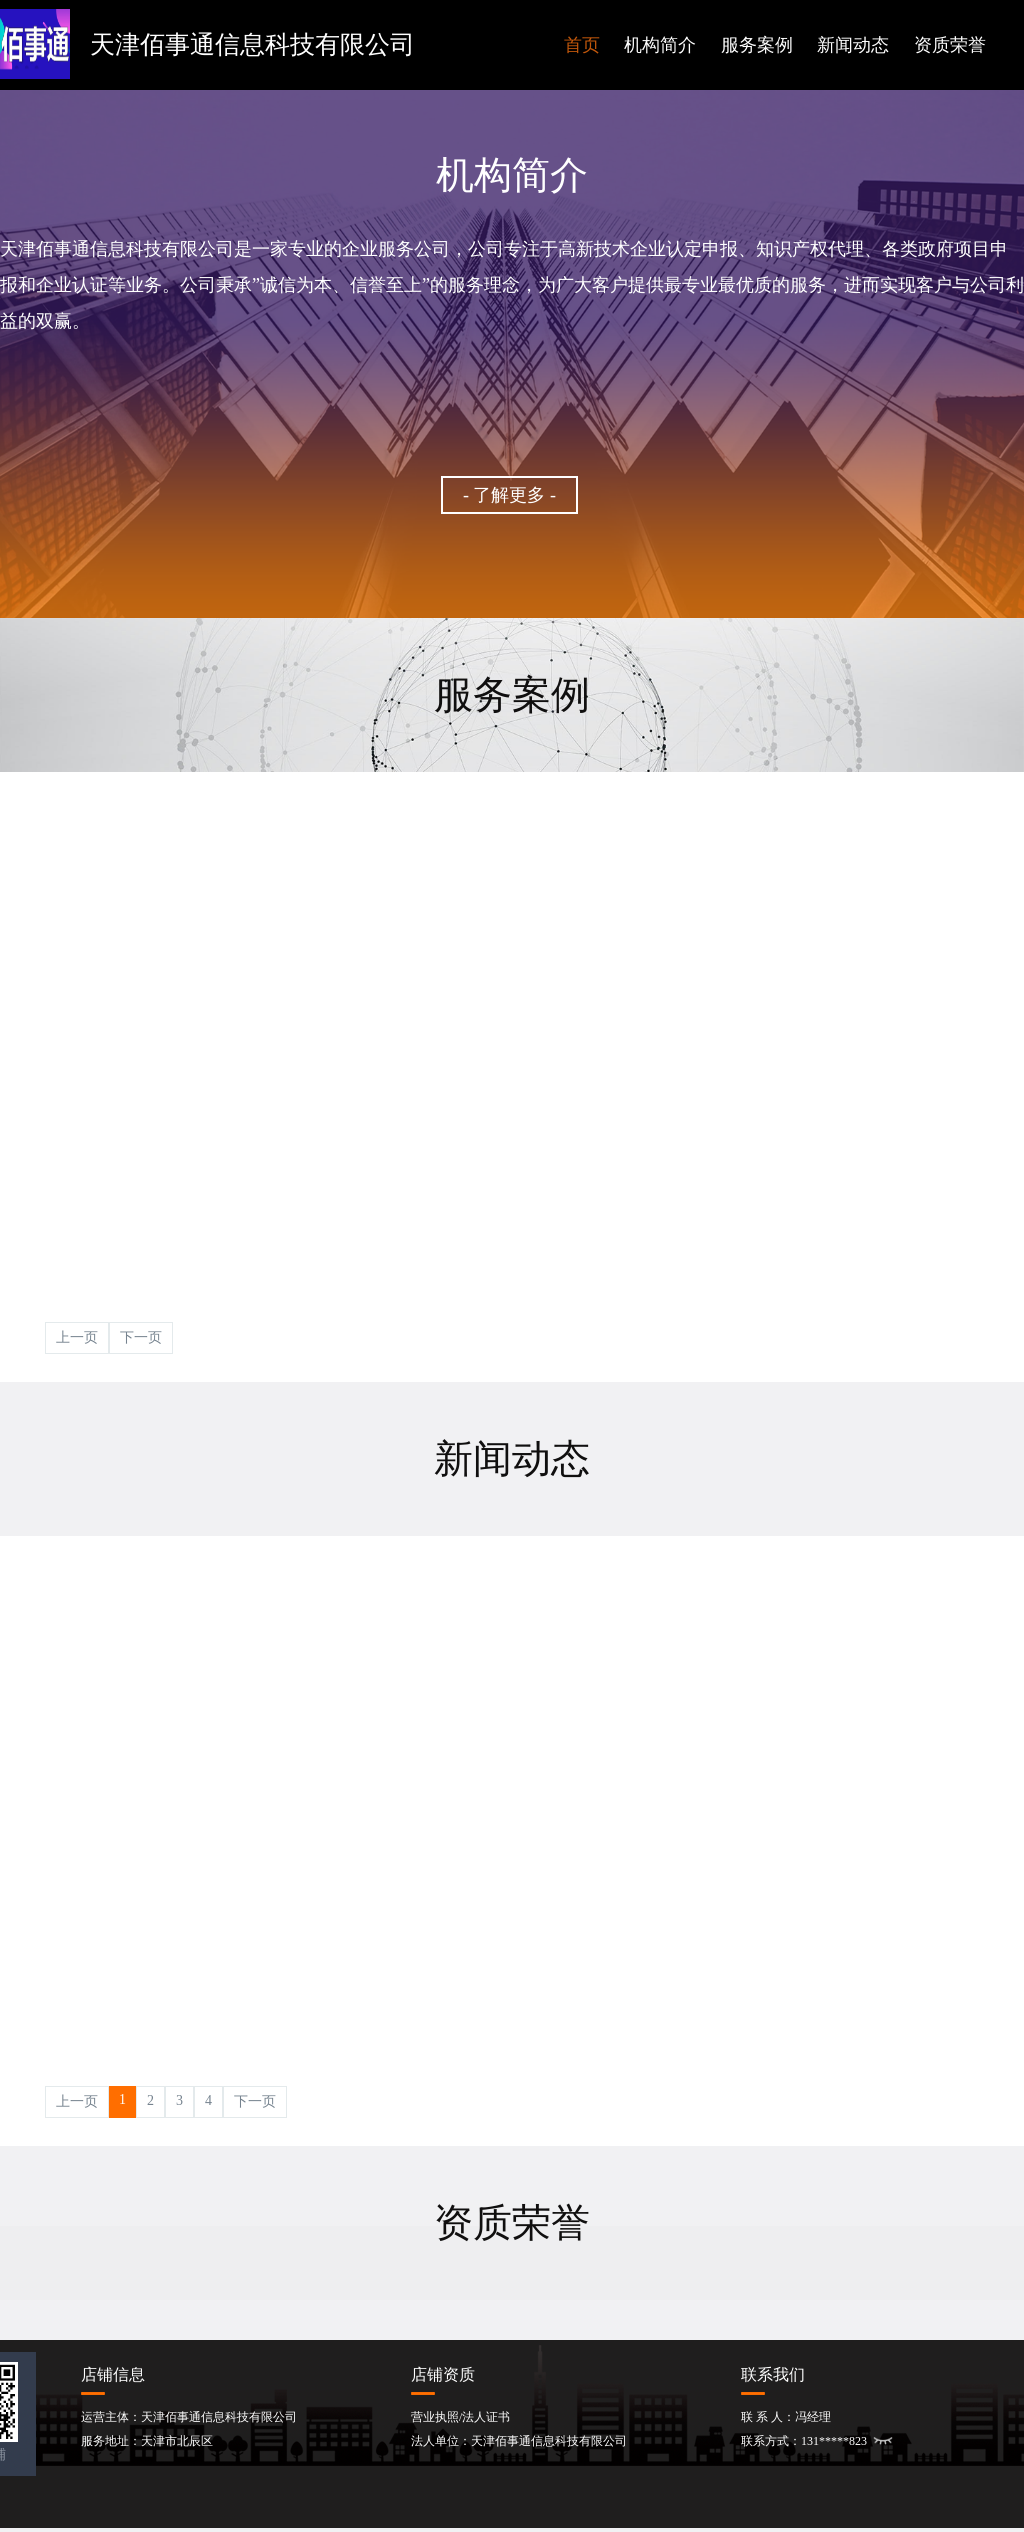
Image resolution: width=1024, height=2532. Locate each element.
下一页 (141, 1337)
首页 (582, 45)
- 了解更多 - (509, 495)
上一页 (77, 1337)
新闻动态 (853, 45)
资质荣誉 (950, 45)
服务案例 (757, 45)
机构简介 (660, 45)
